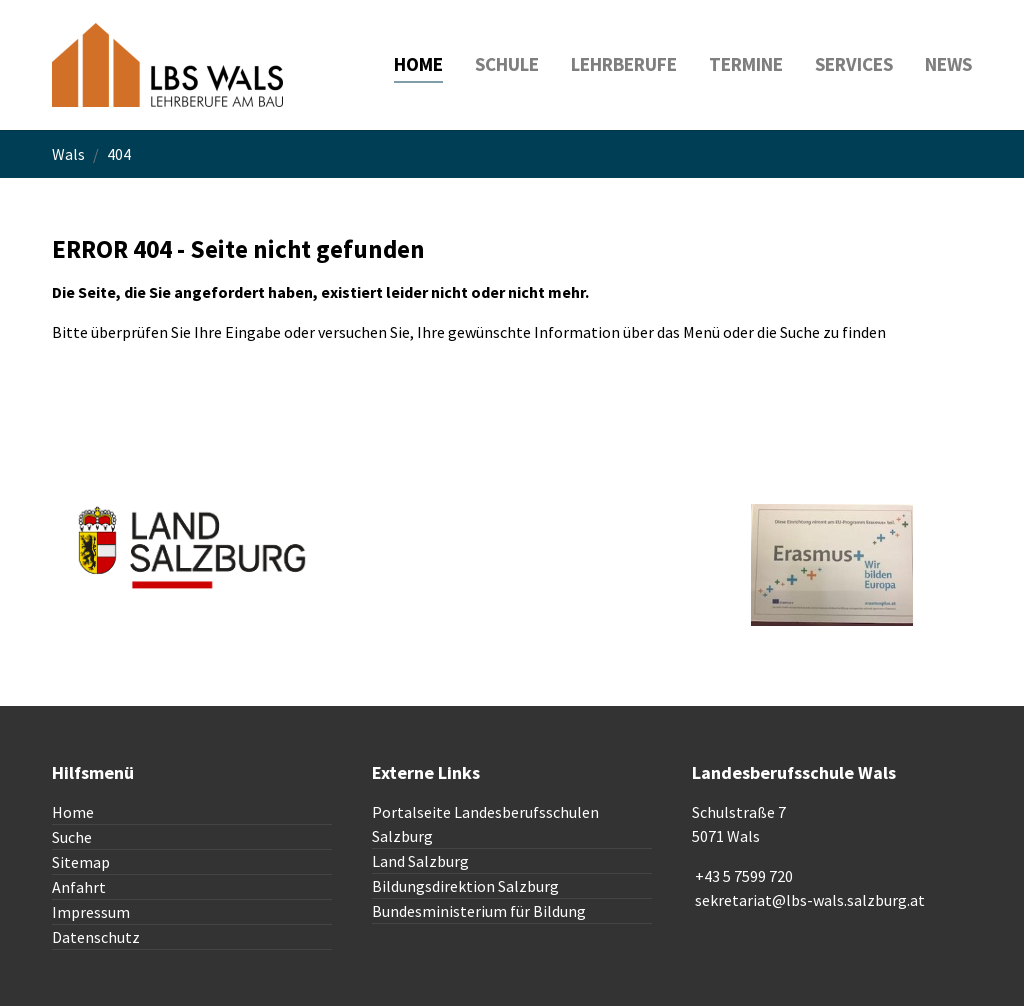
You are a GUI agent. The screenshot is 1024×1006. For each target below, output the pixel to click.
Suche (72, 837)
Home (73, 812)
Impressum (91, 912)
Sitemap (81, 862)
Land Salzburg (420, 861)
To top (715, 638)
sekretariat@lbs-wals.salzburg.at (810, 900)
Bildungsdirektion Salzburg (465, 886)
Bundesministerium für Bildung (479, 911)
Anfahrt (79, 887)
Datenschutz (96, 937)
